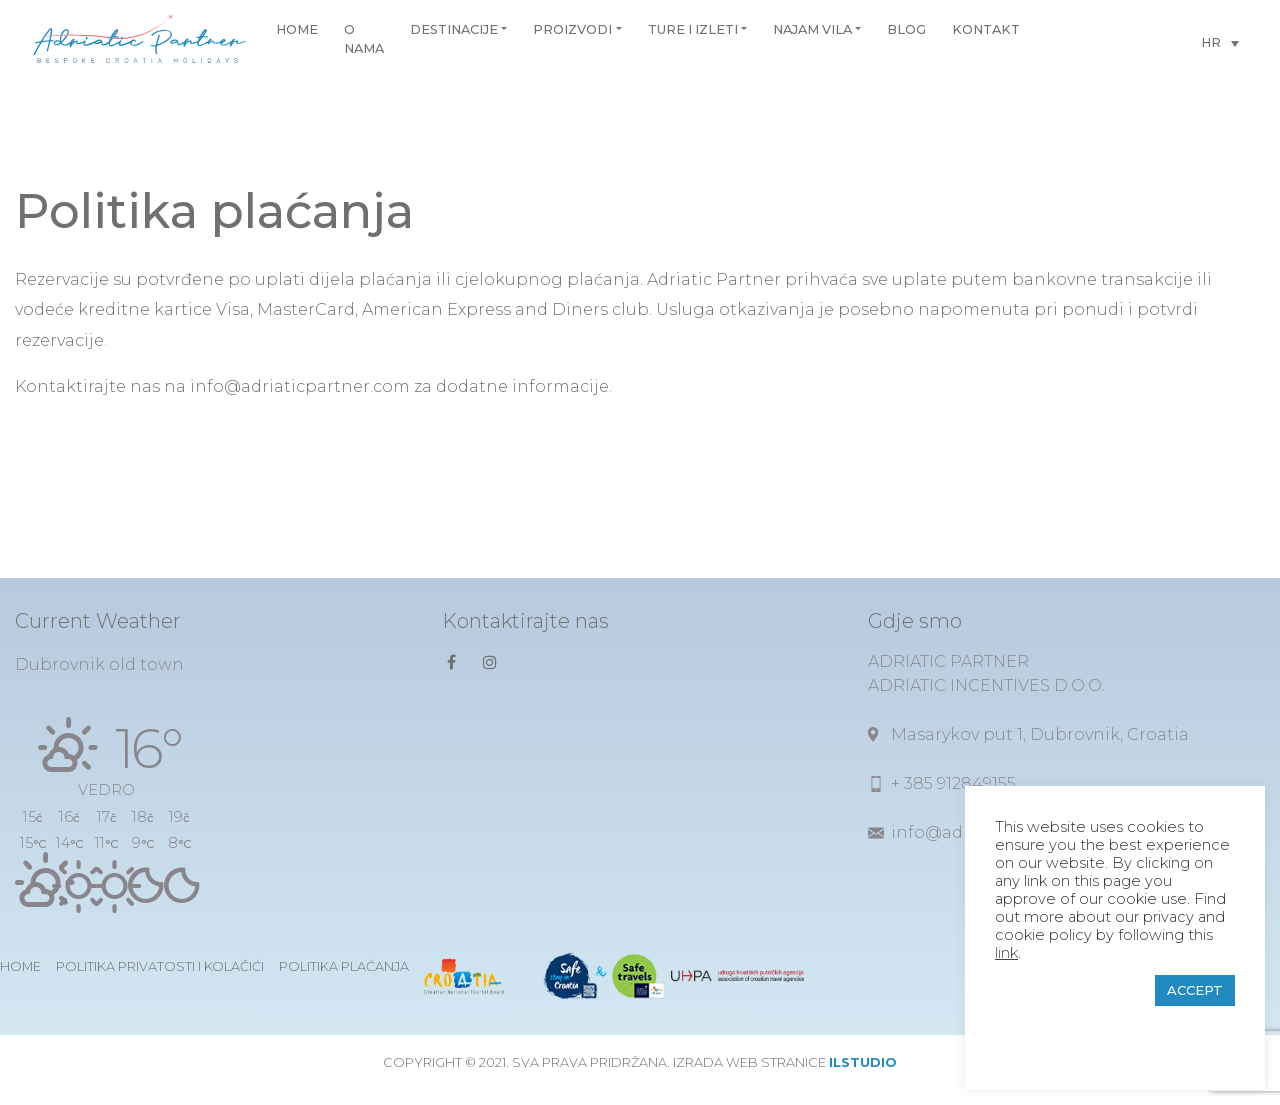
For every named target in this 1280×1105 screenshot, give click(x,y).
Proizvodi (572, 29)
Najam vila (812, 29)
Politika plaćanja (344, 966)
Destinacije (454, 29)
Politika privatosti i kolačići (160, 966)
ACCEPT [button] (1195, 990)
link (1006, 953)
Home (297, 29)
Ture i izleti (693, 29)
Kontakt (986, 29)
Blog (906, 29)
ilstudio (863, 1062)
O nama (364, 39)
